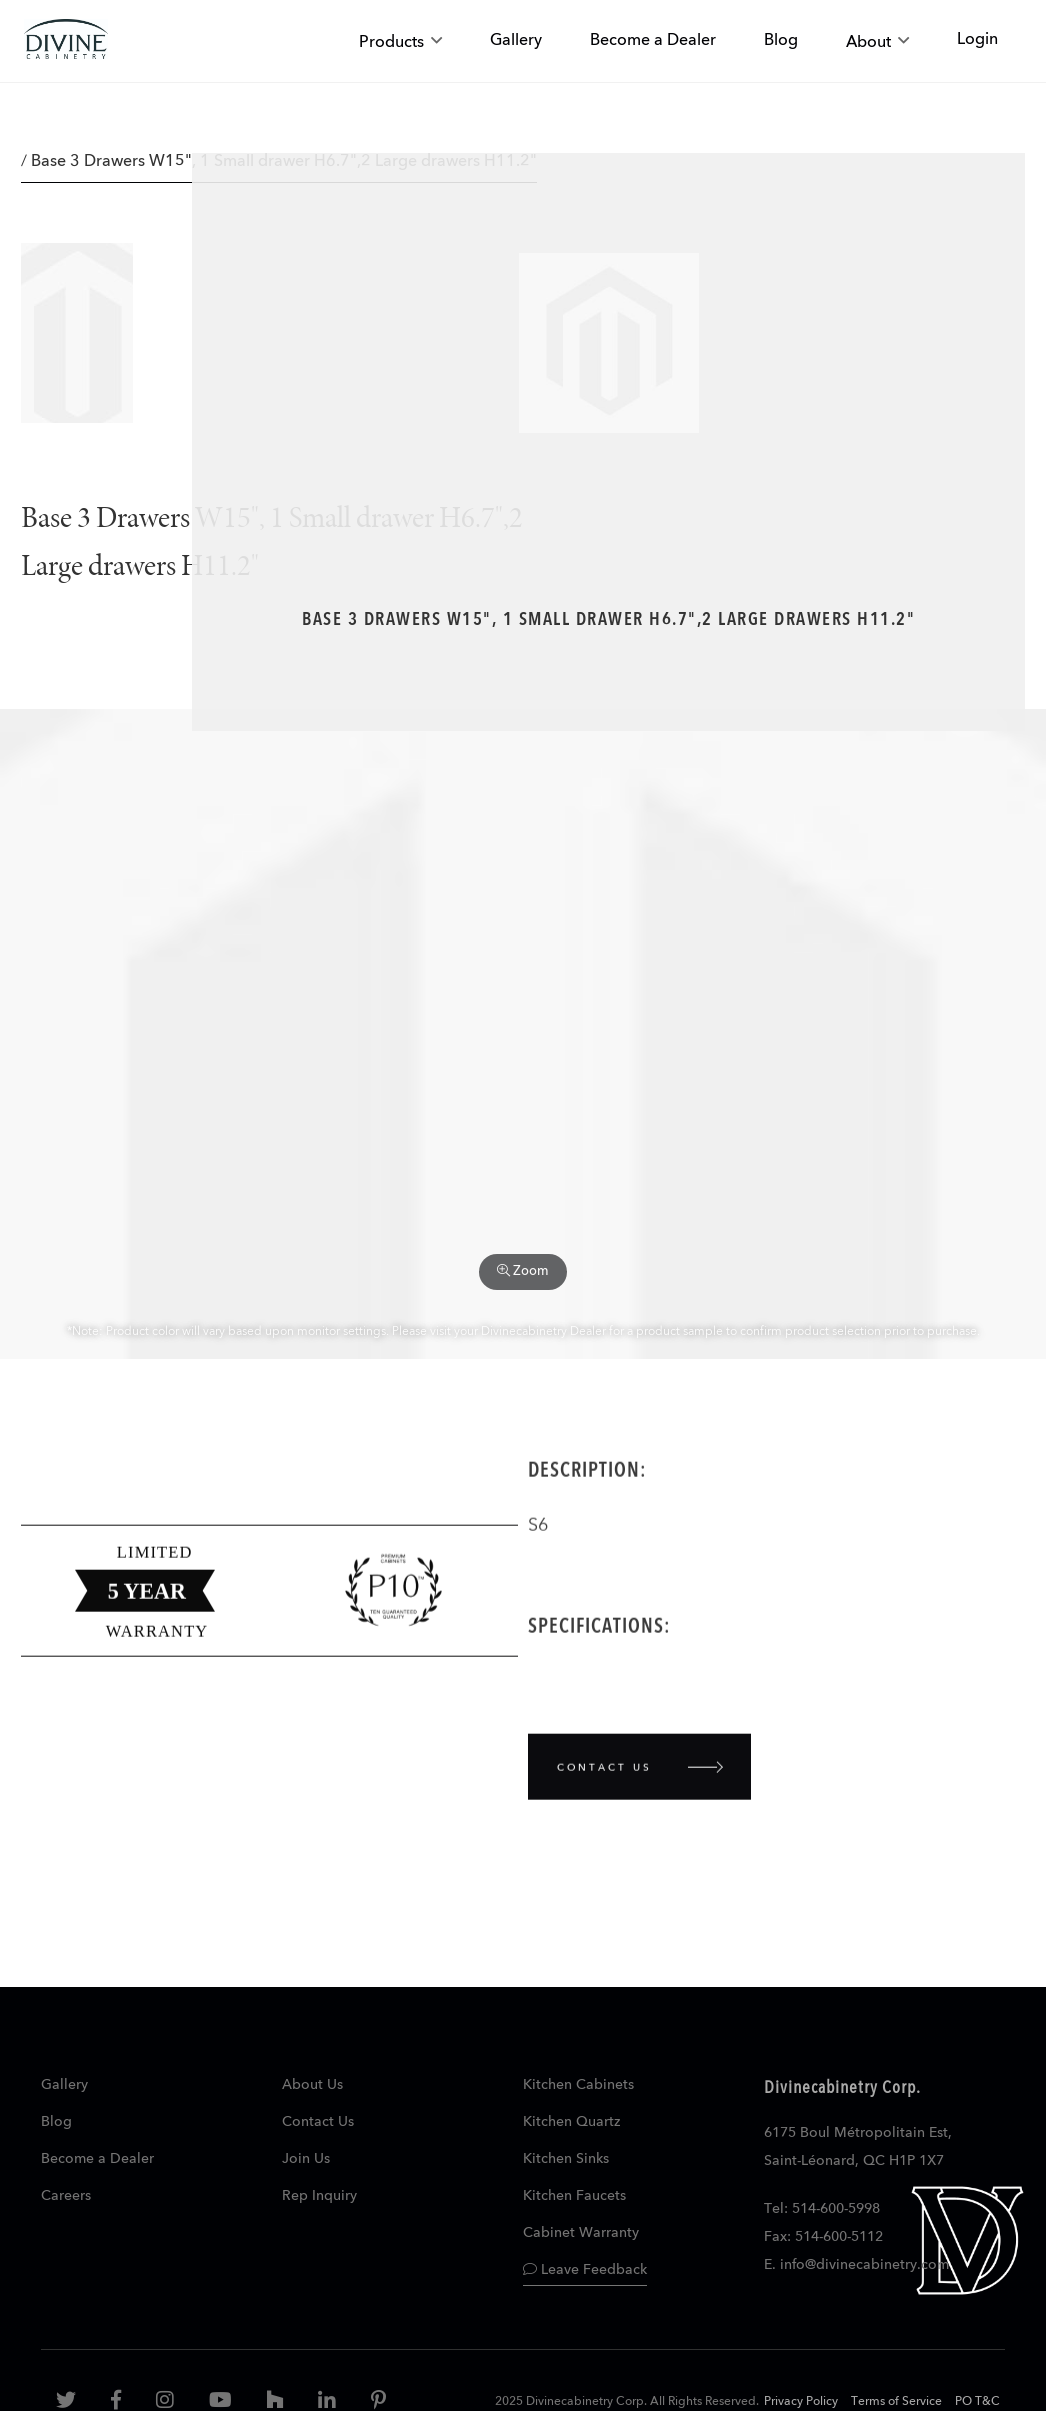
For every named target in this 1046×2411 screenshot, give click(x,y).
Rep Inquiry (319, 2196)
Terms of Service (896, 2402)
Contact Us (318, 2122)
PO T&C (977, 2402)
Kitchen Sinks (566, 2159)
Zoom (523, 1271)
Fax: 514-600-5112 (823, 2237)
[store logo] (66, 41)
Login (977, 40)
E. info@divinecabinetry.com (856, 2265)
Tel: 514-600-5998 (822, 2209)
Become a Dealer (97, 2159)
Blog (56, 2122)
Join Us (306, 2159)
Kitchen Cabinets (578, 2085)
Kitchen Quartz (571, 2122)
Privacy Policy (801, 2402)
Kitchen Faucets (574, 2196)
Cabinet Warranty (581, 2233)
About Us (312, 2085)
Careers (66, 2196)
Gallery (64, 2085)
